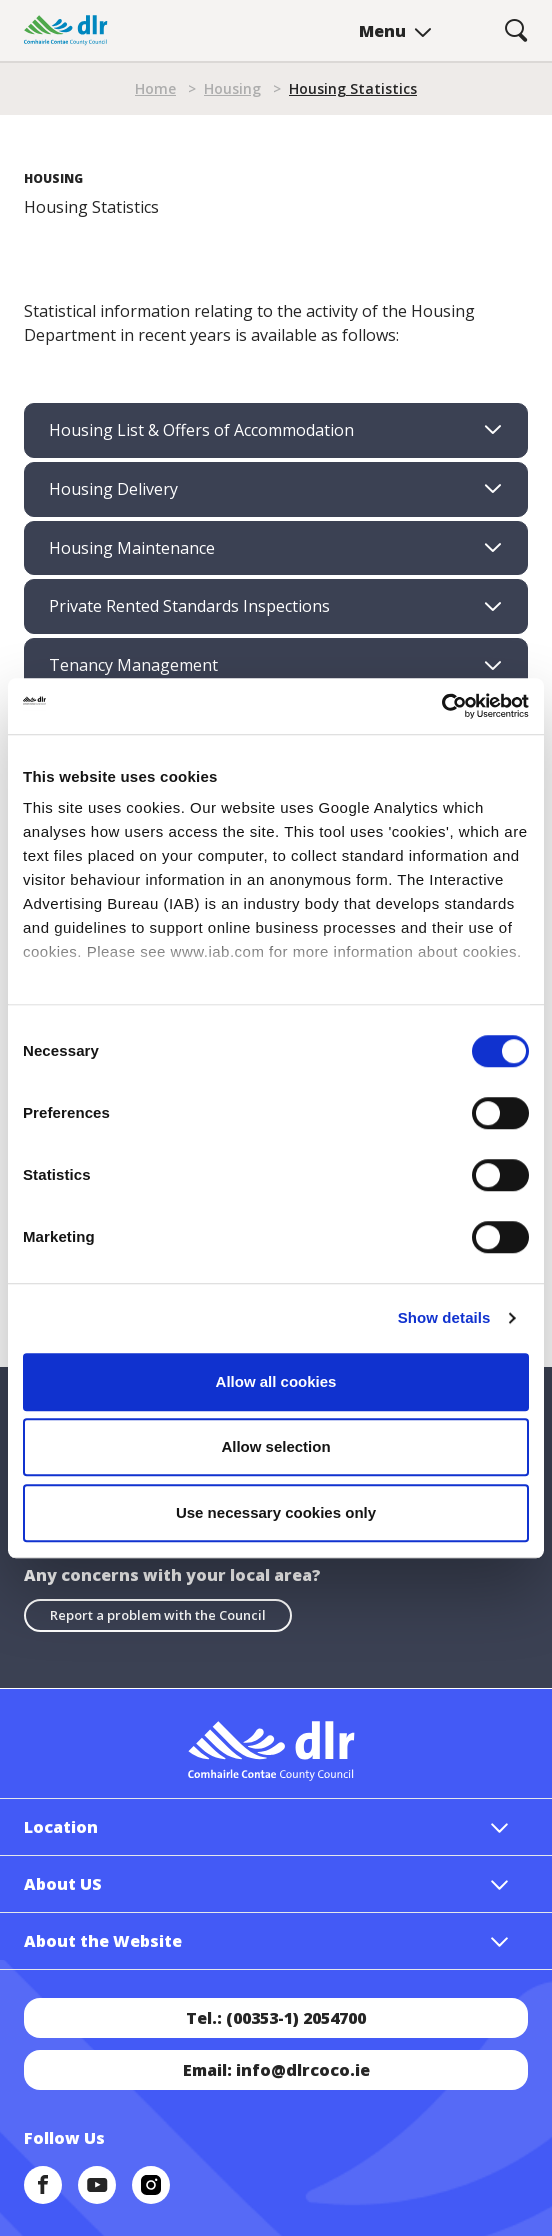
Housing (232, 88)
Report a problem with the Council (158, 1615)
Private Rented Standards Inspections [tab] (189, 606)
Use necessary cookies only (276, 1512)
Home (155, 88)
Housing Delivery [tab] (113, 489)
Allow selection (275, 1446)
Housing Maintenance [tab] (132, 548)
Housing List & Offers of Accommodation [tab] (201, 430)
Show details (444, 1317)
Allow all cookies (276, 1381)
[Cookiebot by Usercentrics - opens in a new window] (441, 706)
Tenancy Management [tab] (133, 665)
